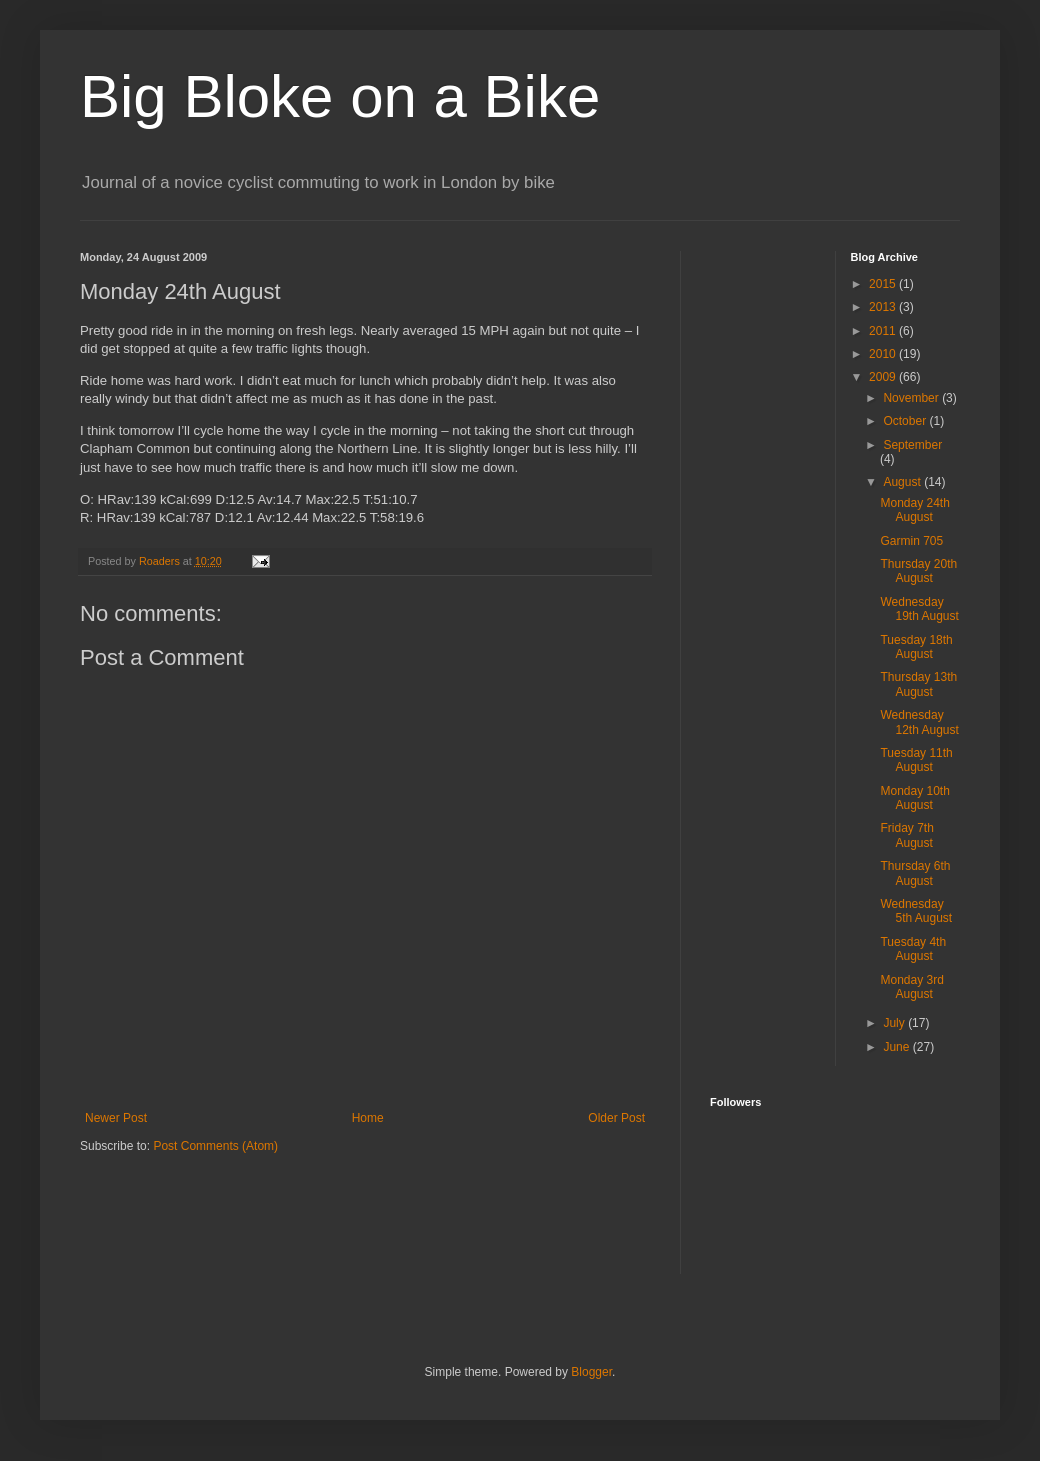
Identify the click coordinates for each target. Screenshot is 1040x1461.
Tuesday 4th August (913, 949)
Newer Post (116, 1118)
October (906, 421)
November (912, 398)
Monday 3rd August (911, 987)
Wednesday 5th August (916, 911)
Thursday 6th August (915, 873)
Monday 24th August (914, 510)
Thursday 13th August (918, 684)
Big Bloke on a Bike (340, 96)
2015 (884, 284)
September (912, 445)
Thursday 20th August (918, 571)
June (897, 1047)
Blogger (591, 1372)
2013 (884, 307)
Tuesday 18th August (916, 647)
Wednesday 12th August (919, 722)
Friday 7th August (906, 835)
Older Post (616, 1118)
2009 (884, 377)
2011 (884, 331)
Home (368, 1118)
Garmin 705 (911, 541)
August (903, 482)
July (895, 1023)
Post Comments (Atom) (215, 1146)
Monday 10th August (914, 798)
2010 (884, 354)
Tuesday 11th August (916, 760)
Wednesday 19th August (919, 609)
